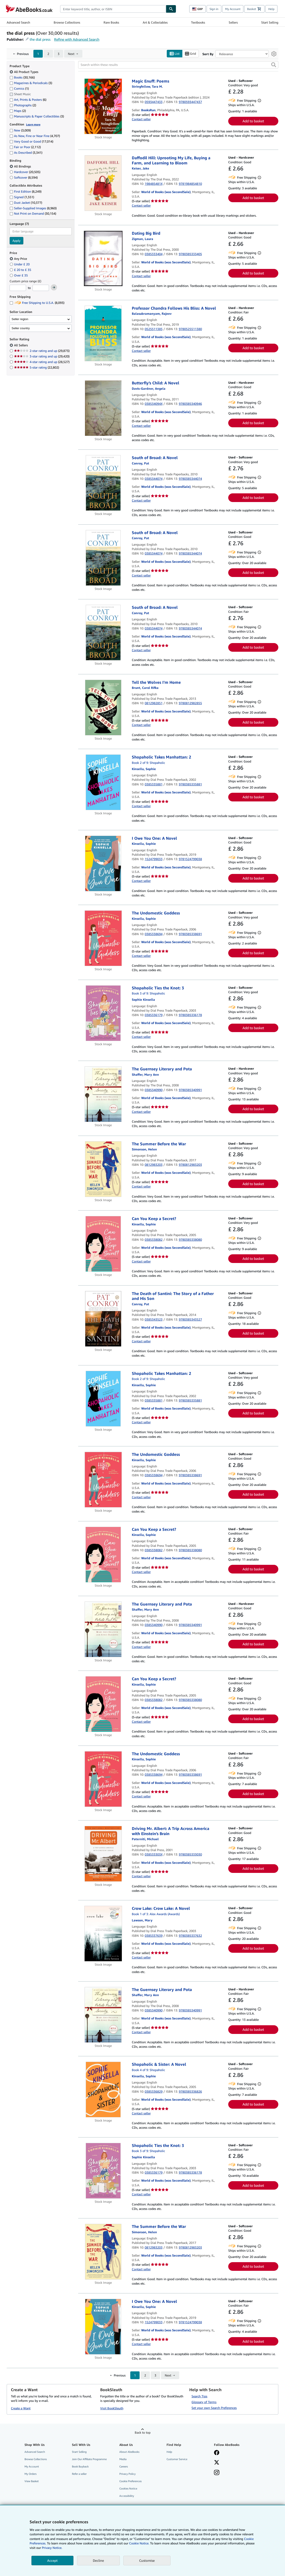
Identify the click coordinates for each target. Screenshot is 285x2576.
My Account (232, 9)
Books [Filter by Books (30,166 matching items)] (22, 77)
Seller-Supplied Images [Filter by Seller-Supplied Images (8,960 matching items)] (33, 208)
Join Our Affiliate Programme (89, 2459)
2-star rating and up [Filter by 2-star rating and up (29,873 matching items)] (41, 351)
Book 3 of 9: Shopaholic (148, 993)
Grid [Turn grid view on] (190, 54)
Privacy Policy (127, 2473)
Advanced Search (18, 22)
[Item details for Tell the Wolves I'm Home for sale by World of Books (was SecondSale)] (103, 707)
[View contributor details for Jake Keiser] (140, 168)
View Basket (31, 2481)
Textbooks (198, 22)
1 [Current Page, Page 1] (38, 54)
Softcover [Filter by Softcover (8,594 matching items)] (24, 177)
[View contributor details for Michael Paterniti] (145, 1839)
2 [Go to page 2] (48, 54)
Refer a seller (79, 2473)
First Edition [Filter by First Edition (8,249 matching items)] (25, 191)
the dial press (40, 39)
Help (271, 9)
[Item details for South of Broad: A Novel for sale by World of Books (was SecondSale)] (103, 483)
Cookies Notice (128, 2488)
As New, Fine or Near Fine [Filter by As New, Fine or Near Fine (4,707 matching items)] (35, 136)
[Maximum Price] (41, 288)
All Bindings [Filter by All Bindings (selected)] (21, 166)
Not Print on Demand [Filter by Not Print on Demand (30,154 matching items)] (33, 213)
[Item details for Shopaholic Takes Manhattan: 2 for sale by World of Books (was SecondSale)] (103, 782)
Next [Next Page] (71, 54)
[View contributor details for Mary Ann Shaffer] (145, 1074)
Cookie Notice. (139, 2543)
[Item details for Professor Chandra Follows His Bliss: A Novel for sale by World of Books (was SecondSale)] (103, 333)
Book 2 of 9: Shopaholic (148, 763)
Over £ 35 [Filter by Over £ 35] (19, 275)
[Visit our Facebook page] (216, 2453)
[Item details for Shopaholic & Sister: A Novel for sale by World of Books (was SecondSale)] (103, 2089)
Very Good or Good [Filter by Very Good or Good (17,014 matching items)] (31, 141)
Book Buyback (80, 2466)
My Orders (30, 2473)
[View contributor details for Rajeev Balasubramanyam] (151, 313)
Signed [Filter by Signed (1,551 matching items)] (22, 197)
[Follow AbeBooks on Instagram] (216, 2473)
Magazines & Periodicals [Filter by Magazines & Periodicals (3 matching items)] (31, 83)
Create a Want (21, 2408)
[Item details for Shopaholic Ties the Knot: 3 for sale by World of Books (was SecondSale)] (103, 1013)
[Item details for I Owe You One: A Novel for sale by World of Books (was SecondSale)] (103, 863)
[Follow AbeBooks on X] (216, 2463)
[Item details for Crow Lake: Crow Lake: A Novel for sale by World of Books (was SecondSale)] (103, 1933)
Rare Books (111, 22)
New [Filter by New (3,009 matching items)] (20, 130)
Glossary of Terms (203, 2402)
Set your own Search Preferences (214, 2408)
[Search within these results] (178, 65)
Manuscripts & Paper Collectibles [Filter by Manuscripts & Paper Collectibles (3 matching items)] (37, 116)
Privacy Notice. (52, 2548)
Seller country (21, 328)
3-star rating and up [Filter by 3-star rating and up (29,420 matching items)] (41, 356)
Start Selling (269, 22)
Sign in (214, 9)
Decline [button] (98, 2560)
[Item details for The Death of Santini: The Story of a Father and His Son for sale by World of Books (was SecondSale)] (103, 1319)
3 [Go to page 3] (58, 54)
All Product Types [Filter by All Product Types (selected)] (24, 72)
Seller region (20, 319)
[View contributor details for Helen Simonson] (144, 1149)
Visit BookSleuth (111, 2408)
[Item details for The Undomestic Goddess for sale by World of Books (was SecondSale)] (103, 938)
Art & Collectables (155, 22)
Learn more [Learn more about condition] (33, 124)
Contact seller (141, 119)
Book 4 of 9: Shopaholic (148, 2070)
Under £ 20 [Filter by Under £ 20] (20, 264)
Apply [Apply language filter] (16, 240)
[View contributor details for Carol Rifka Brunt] (145, 688)
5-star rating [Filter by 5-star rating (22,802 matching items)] (36, 367)
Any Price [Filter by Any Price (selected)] (19, 258)
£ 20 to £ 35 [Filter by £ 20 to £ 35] (21, 270)
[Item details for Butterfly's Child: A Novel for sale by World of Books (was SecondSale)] (103, 408)
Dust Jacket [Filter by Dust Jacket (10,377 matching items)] (26, 202)
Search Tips (199, 2396)
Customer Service (177, 2459)
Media (122, 2459)
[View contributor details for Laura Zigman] (142, 239)
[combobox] (113, 9)
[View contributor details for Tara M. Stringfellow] (147, 86)
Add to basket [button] (253, 121)
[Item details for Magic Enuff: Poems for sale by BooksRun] (103, 106)
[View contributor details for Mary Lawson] (142, 1920)
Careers (123, 2466)
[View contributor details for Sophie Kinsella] (144, 769)
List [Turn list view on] (174, 54)
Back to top (143, 2432)
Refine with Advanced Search (76, 39)
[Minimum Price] (18, 288)
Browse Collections (67, 22)
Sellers (233, 22)
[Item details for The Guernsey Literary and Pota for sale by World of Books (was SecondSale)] (103, 1094)
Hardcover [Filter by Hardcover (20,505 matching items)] (25, 172)
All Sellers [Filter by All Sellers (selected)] (21, 345)
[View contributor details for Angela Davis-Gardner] (148, 388)
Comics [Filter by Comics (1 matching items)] (19, 88)
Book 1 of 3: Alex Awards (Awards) (156, 1914)
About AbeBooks (129, 2451)
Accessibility (126, 2495)
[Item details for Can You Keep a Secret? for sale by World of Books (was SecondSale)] (103, 1244)
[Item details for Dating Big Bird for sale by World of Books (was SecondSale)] (103, 258)
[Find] (171, 9)
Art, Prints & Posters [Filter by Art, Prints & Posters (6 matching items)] (28, 99)
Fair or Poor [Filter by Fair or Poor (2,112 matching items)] (25, 147)
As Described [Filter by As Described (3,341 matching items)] (26, 152)
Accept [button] (52, 2560)
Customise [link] (147, 2560)
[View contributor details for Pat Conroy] (140, 463)
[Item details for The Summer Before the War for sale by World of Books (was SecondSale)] (103, 1169)
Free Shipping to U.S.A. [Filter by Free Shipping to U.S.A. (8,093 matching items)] (37, 303)
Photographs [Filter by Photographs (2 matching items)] (23, 105)
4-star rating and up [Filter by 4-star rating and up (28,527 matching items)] (41, 362)
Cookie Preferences (130, 2481)
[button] (273, 64)
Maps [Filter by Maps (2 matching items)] (18, 111)
